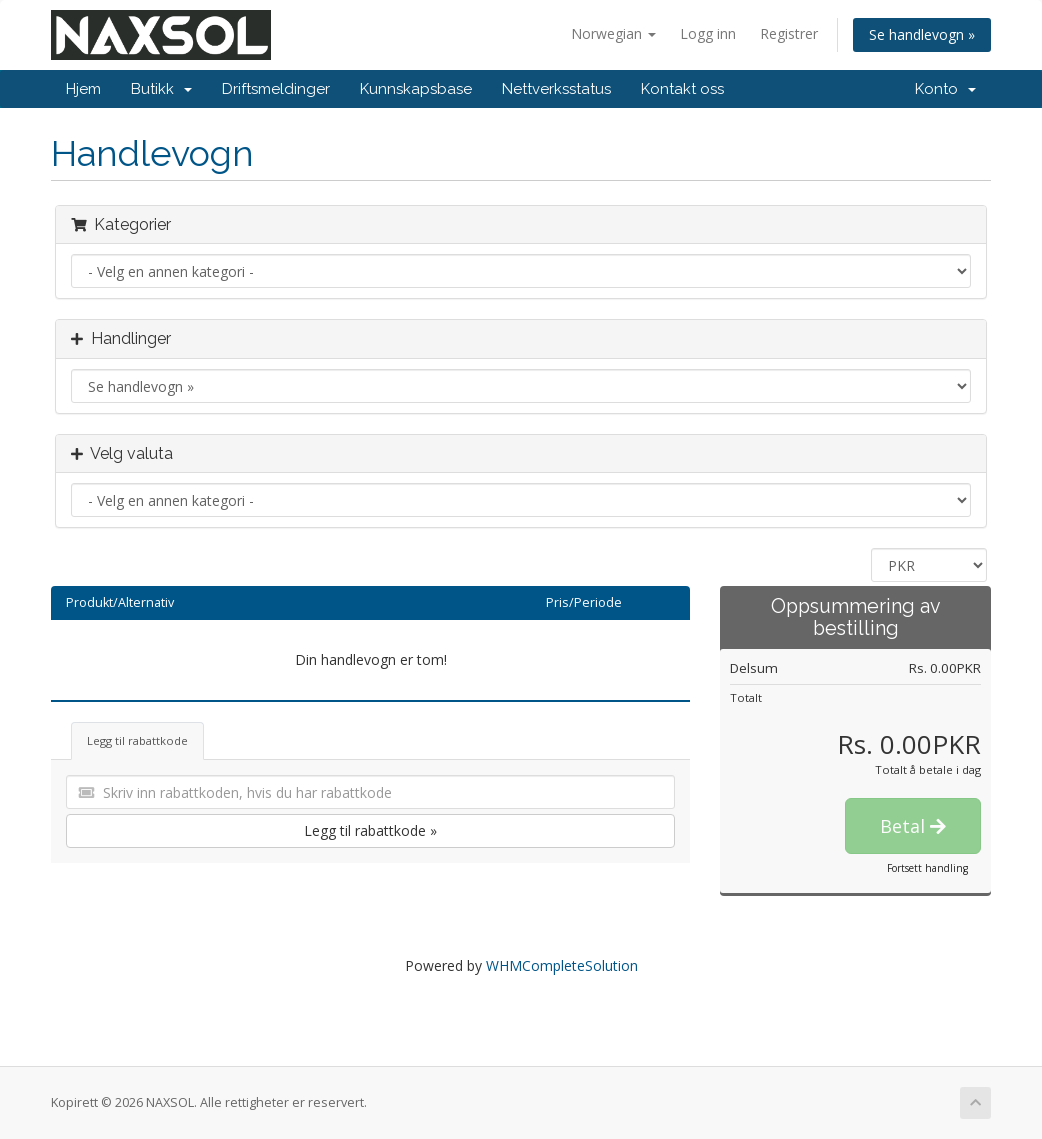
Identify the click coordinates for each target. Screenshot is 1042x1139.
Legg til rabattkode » (370, 830)
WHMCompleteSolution (562, 965)
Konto (945, 89)
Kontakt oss (682, 89)
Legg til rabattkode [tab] (137, 740)
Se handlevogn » (922, 34)
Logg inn (708, 33)
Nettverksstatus (556, 89)
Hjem (83, 89)
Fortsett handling (927, 868)
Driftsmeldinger (276, 89)
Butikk (161, 89)
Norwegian (613, 33)
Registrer (789, 33)
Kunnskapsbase (416, 89)
